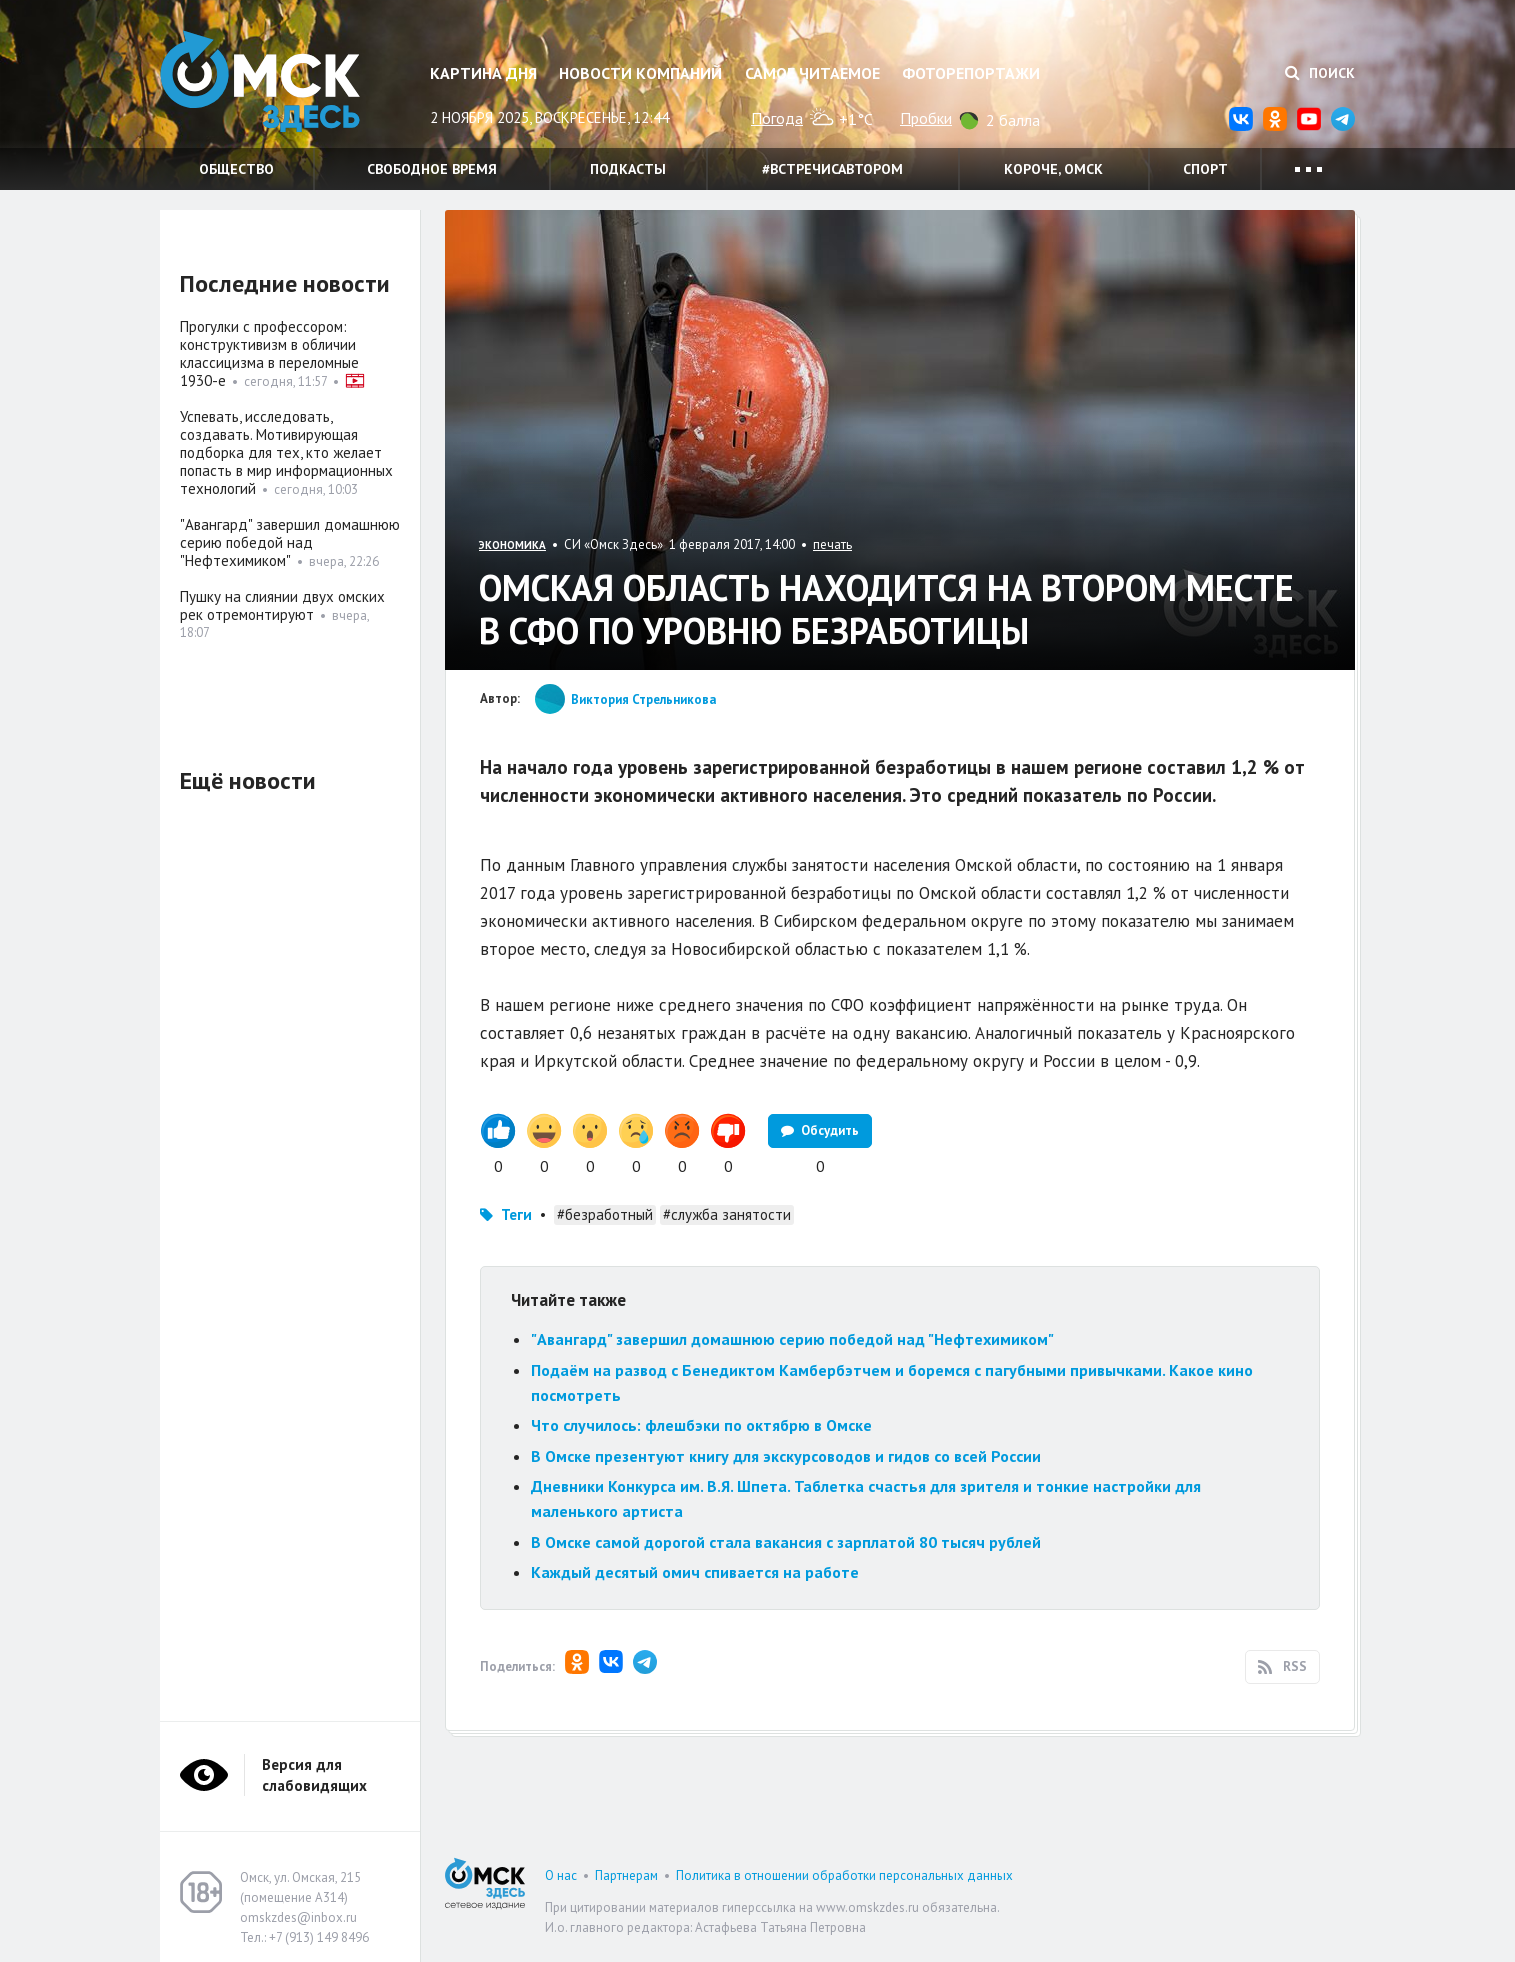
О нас (561, 1875)
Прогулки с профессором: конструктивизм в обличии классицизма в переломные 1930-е (269, 353)
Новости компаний (640, 73)
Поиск (1320, 73)
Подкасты (628, 169)
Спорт (1205, 169)
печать (832, 544)
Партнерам (626, 1875)
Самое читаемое (812, 73)
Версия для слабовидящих (314, 1775)
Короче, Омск (1053, 169)
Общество (236, 169)
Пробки (926, 118)
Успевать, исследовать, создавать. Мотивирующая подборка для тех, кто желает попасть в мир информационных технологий (286, 452)
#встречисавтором (832, 169)
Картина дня (483, 73)
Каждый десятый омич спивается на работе (695, 1572)
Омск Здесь (260, 81)
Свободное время (432, 169)
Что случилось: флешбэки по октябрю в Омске (701, 1425)
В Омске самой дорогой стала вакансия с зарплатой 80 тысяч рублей (786, 1542)
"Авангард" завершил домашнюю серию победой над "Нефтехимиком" (792, 1339)
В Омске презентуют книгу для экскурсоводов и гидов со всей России (786, 1456)
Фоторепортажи (971, 73)
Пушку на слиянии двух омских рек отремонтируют (282, 605)
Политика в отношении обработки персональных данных (844, 1875)
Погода (777, 118)
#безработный (605, 1214)
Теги (516, 1214)
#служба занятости (727, 1214)
